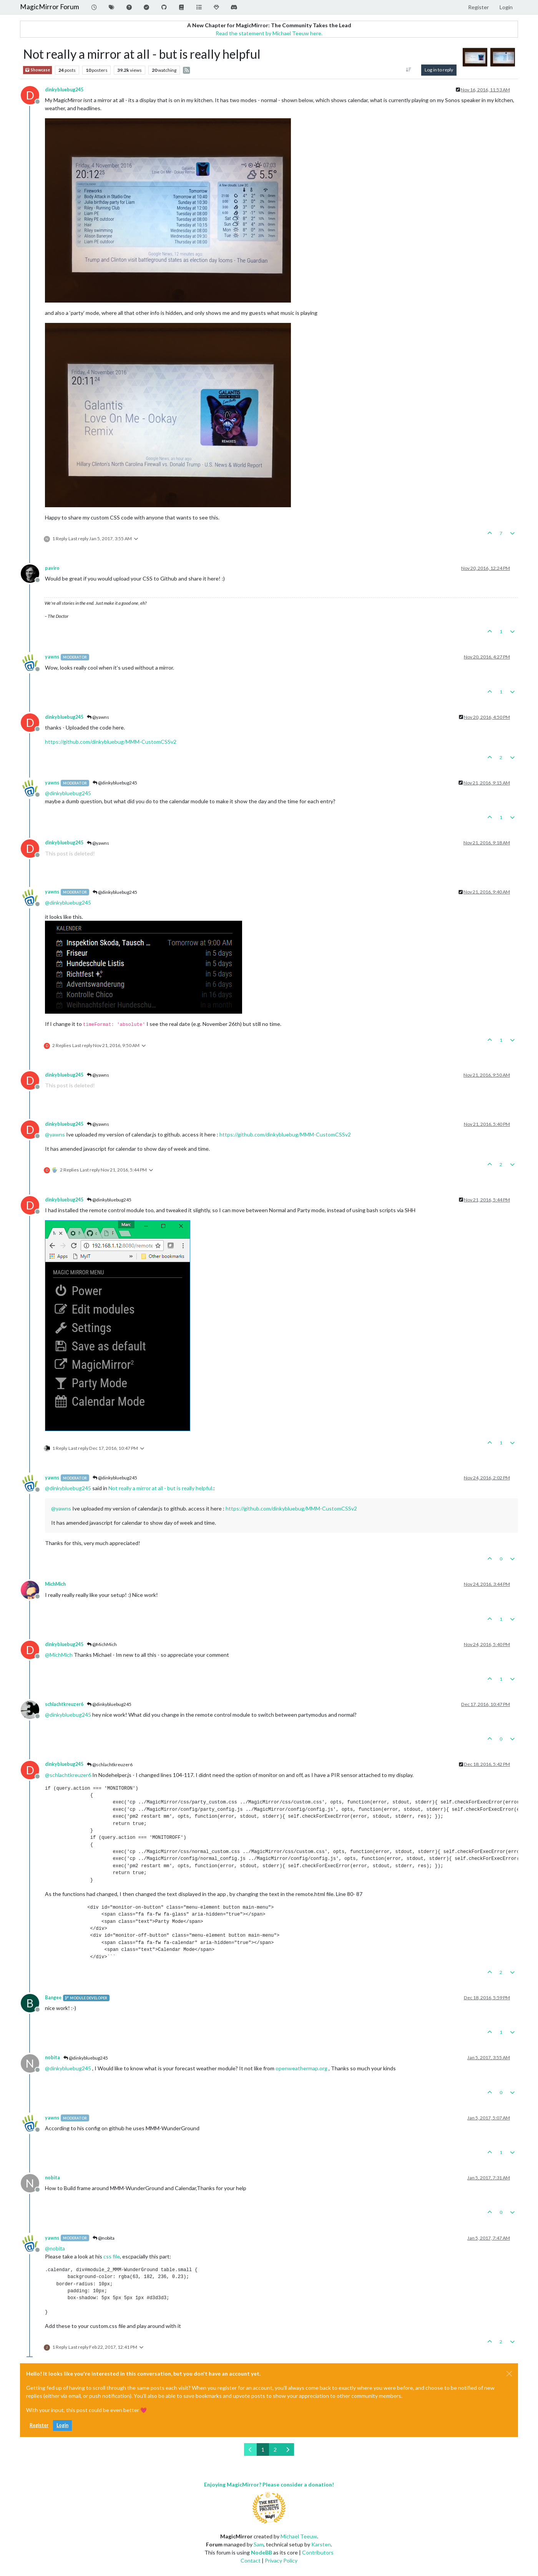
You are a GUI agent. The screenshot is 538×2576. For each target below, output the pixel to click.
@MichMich (102, 1644)
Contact (251, 2560)
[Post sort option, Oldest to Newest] (408, 70)
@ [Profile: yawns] (55, 1134)
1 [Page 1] (262, 2449)
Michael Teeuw (299, 2536)
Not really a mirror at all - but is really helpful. (160, 1488)
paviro (52, 568)
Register (39, 2425)
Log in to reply (439, 70)
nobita (52, 2057)
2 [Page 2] (275, 2449)
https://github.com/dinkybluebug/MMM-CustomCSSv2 (110, 741)
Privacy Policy (281, 2560)
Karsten (321, 2544)
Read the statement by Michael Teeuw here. (269, 33)
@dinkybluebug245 (115, 783)
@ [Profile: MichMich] (59, 1654)
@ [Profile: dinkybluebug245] (68, 793)
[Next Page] (287, 2449)
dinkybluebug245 (64, 90)
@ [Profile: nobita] (55, 2248)
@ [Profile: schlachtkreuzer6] (68, 1775)
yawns (52, 657)
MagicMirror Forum (49, 7)
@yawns (98, 717)
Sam (259, 2544)
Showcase (37, 70)
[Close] (509, 2373)
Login (62, 2425)
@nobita (104, 2238)
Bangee (53, 1997)
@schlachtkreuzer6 (110, 1764)
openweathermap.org (301, 2068)
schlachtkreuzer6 (64, 1704)
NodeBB (261, 2552)
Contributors (318, 2552)
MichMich (55, 1584)
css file (111, 2256)
